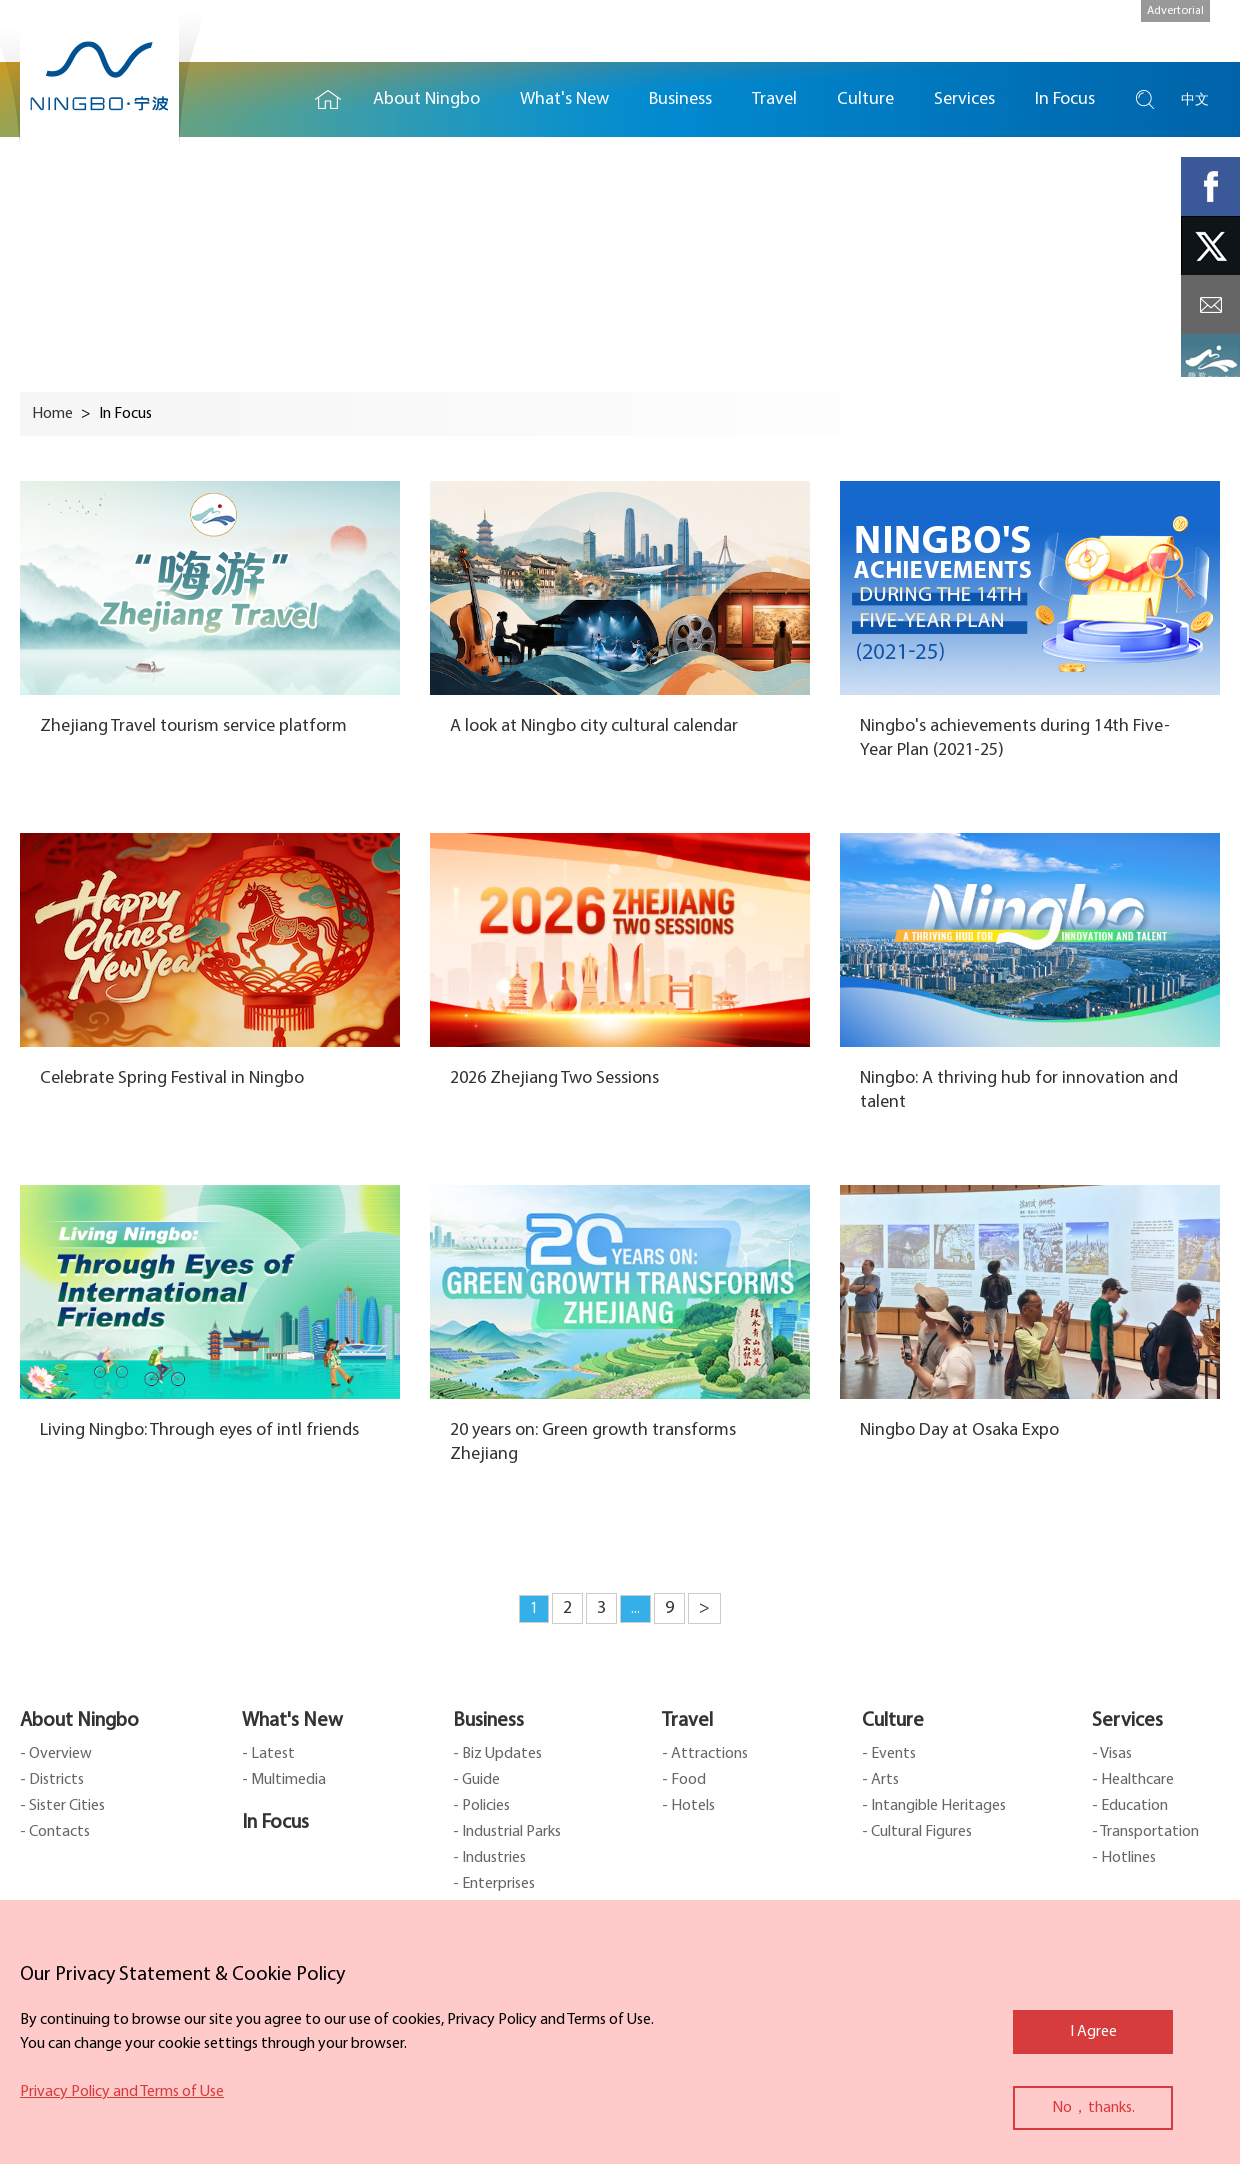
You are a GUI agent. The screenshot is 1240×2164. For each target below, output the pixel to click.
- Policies (481, 1806)
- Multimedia (284, 1780)
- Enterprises (494, 1884)
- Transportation (1145, 1832)
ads (1210, 363)
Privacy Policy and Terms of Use (122, 2092)
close (30, 1970)
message (1210, 304)
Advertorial (1175, 11)
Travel (687, 1721)
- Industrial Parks (507, 1832)
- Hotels (688, 1806)
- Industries (489, 1858)
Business (488, 1721)
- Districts (52, 1780)
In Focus (275, 1823)
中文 (1195, 99)
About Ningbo (79, 1721)
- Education (1130, 1806)
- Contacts (55, 1832)
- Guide (476, 1780)
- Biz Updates (497, 1754)
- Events (889, 1754)
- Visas (1112, 1754)
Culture (893, 1721)
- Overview (56, 1754)
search (1145, 99)
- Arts (880, 1780)
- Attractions (705, 1754)
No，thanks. (1093, 2108)
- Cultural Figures (917, 1832)
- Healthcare (1133, 1780)
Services (1127, 1721)
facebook (1210, 186)
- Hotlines (1124, 1858)
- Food (684, 1780)
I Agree (1093, 2032)
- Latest (268, 1754)
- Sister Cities (62, 1806)
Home (328, 99)
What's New (292, 1721)
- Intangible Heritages (934, 1806)
